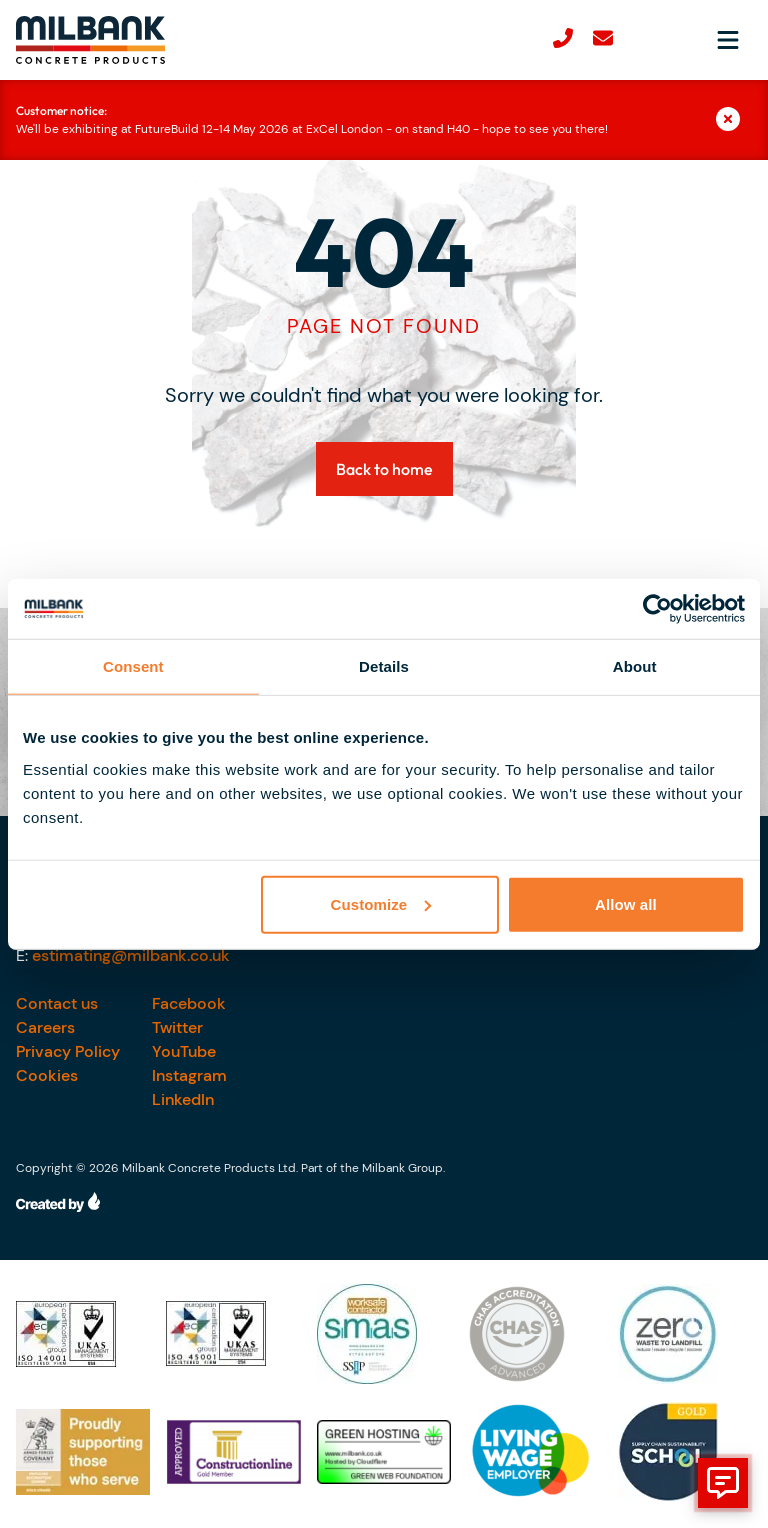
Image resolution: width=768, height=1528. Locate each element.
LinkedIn (183, 1099)
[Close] (734, 120)
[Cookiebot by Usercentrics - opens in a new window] (657, 609)
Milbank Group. (403, 1168)
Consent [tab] (133, 666)
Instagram (189, 1075)
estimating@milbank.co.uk (131, 955)
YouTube (184, 1051)
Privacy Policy (68, 1051)
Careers (45, 1027)
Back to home (384, 469)
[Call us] (563, 40)
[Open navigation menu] (728, 40)
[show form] (723, 1483)
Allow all (626, 903)
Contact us (57, 1003)
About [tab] (635, 666)
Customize (381, 903)
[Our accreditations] (83, 1334)
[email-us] (603, 40)
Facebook (189, 1003)
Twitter (177, 1027)
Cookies (47, 1075)
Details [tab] (384, 666)
